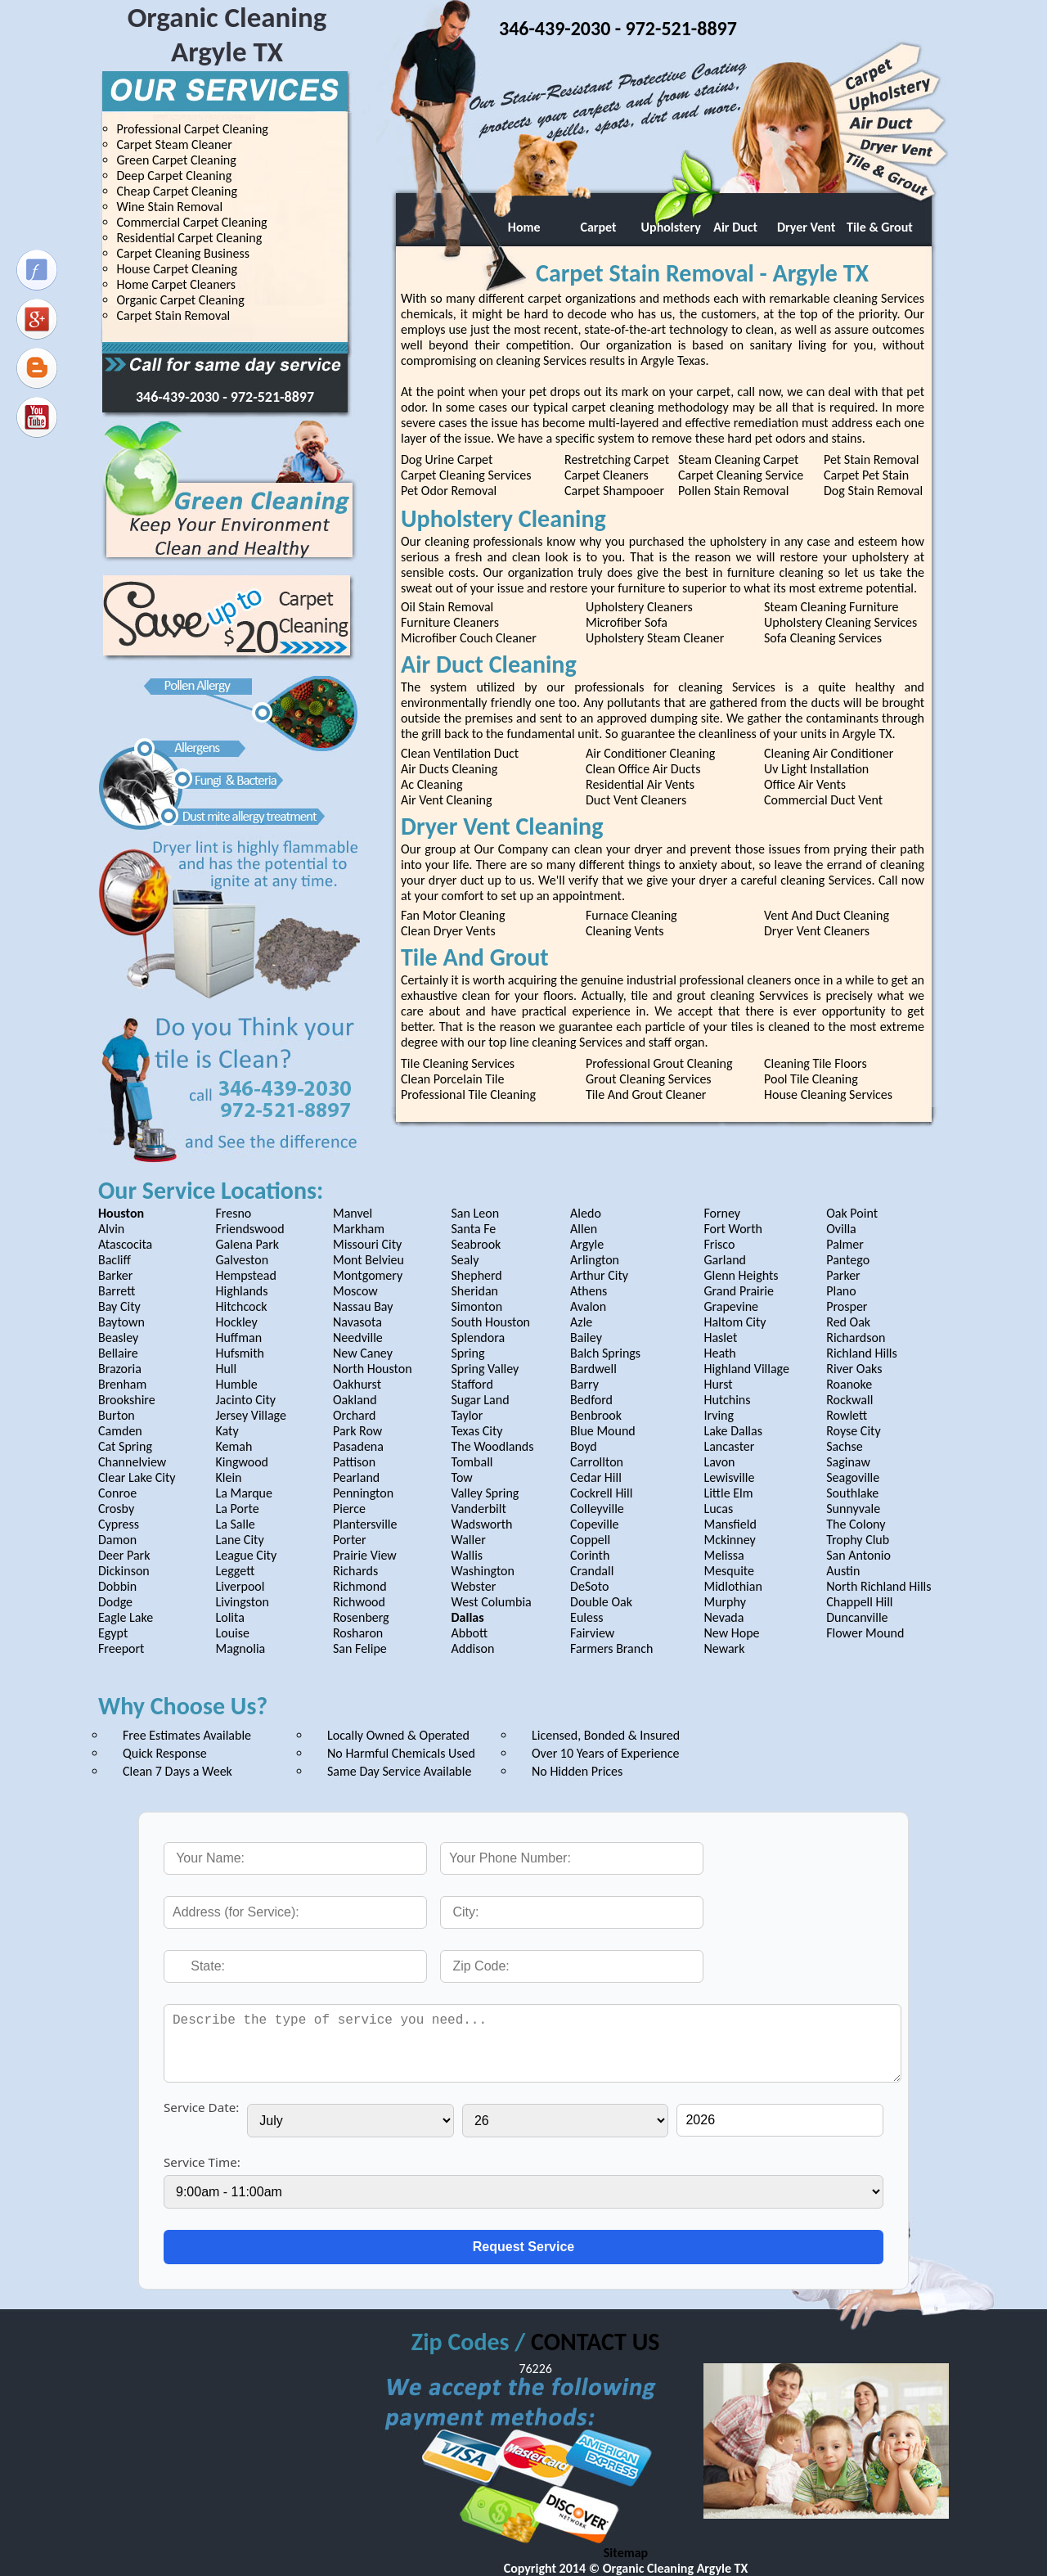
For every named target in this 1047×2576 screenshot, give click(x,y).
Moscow (355, 1291)
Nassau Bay (363, 1306)
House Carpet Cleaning (177, 269)
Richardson (855, 1337)
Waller (469, 1539)
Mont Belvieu (368, 1260)
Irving (718, 1415)
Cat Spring (125, 1446)
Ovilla (841, 1228)
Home (520, 227)
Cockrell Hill (601, 1493)
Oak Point (852, 1213)
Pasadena (358, 1446)
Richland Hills (861, 1353)
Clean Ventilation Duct (460, 753)
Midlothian (732, 1586)
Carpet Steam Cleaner (174, 144)
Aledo (585, 1213)
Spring (468, 1353)
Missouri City (367, 1244)
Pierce (349, 1508)
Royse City (853, 1431)
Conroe (117, 1493)
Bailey (586, 1337)
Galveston (241, 1260)
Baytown (121, 1322)
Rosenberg (361, 1617)
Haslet (720, 1337)
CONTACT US (595, 2341)
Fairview (592, 1633)
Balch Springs (605, 1353)
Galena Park (247, 1244)
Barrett (116, 1291)
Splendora (479, 1337)
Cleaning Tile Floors (815, 1063)
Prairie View (365, 1555)
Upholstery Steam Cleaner (655, 638)
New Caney (363, 1353)
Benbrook (596, 1415)
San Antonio (858, 1555)
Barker (115, 1275)
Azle (581, 1322)
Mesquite (728, 1570)
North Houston (372, 1368)
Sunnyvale (853, 1508)
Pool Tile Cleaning (811, 1079)
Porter (349, 1539)
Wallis (467, 1555)
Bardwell (593, 1368)
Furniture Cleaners (450, 622)
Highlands (241, 1291)
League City (245, 1555)
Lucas (718, 1508)
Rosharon (358, 1633)
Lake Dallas (732, 1431)
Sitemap (626, 2552)
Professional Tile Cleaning (468, 1094)
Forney (721, 1213)
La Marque (243, 1493)
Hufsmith (239, 1353)
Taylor (467, 1415)
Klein (228, 1477)
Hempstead (245, 1275)
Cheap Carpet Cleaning (177, 191)
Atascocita (125, 1244)
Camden (120, 1431)
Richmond (360, 1586)
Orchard (354, 1415)
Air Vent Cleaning (446, 800)
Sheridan (475, 1291)
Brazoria (120, 1368)
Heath (719, 1353)
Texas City (477, 1431)
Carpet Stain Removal (174, 315)
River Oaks (854, 1368)
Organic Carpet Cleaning (181, 300)
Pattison (354, 1462)
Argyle (587, 1244)
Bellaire (118, 1353)
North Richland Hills (878, 1586)
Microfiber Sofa (626, 622)
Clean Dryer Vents (448, 931)
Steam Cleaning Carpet (738, 459)
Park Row (357, 1431)
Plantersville (365, 1524)
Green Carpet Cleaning (176, 160)
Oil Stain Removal (447, 607)
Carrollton (596, 1462)
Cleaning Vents (625, 931)
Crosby (116, 1508)
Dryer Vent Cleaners (817, 931)
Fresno (233, 1213)
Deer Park (124, 1555)
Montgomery (367, 1275)
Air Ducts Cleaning (449, 769)
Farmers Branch (611, 1648)
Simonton (477, 1306)
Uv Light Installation (816, 769)
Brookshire (126, 1399)
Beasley (118, 1337)
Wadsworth (482, 1524)
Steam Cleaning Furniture (831, 607)
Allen (583, 1228)
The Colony (855, 1524)
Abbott (470, 1633)
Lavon (719, 1462)
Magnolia (240, 1648)
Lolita (229, 1617)
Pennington (363, 1493)
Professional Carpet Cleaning (192, 129)
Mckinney (729, 1539)
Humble (236, 1384)
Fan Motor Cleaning (453, 915)
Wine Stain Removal (170, 206)
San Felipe (360, 1648)
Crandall (591, 1570)
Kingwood (241, 1462)
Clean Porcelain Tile (452, 1079)
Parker (843, 1275)
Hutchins (726, 1399)
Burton (116, 1415)
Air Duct (732, 227)
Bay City (119, 1306)
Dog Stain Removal (873, 490)
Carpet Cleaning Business (183, 253)
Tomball (472, 1462)
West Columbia (492, 1602)
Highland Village (746, 1368)
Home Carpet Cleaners (176, 284)
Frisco (719, 1244)
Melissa (723, 1555)
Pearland (356, 1477)
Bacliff (114, 1260)
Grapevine (730, 1306)
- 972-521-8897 (268, 397)
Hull (225, 1368)
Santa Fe (474, 1228)
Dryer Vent (806, 227)
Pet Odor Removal (449, 490)
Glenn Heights (740, 1275)
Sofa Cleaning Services (823, 638)
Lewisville (728, 1477)
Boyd (583, 1446)
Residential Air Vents (640, 784)
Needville (358, 1337)
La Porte (236, 1508)
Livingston (241, 1602)
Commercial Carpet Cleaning (192, 222)
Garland (724, 1260)
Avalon (588, 1306)
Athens (588, 1291)
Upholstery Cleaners (639, 607)
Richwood (359, 1602)
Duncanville (856, 1617)
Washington (483, 1570)
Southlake (852, 1493)
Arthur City (599, 1275)
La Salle (234, 1524)
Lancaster (728, 1446)
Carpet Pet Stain (866, 475)
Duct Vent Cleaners (636, 800)
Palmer (845, 1244)
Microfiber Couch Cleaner (469, 638)
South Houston (491, 1322)
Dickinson (124, 1570)
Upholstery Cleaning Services (840, 622)
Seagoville (852, 1477)
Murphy (724, 1602)
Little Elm (728, 1493)
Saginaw (848, 1462)
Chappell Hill (859, 1602)
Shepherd (477, 1275)
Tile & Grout (880, 227)
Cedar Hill (596, 1477)
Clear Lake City (137, 1477)
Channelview (132, 1462)
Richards (355, 1570)
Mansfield (729, 1524)
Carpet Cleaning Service (740, 475)
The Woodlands (493, 1446)
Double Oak (601, 1602)
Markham (358, 1228)
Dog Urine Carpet (446, 459)
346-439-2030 (179, 397)
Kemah (233, 1446)
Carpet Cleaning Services (466, 475)
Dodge (115, 1602)
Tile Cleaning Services (458, 1063)
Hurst (717, 1384)
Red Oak (848, 1322)
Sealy (465, 1260)
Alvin (111, 1228)
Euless (586, 1617)
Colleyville (597, 1508)
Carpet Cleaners (606, 475)
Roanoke (849, 1384)
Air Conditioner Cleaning (650, 753)
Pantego (848, 1260)
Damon (117, 1539)
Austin (843, 1570)
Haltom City (734, 1322)
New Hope (731, 1633)
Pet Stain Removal (871, 459)
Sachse (844, 1446)
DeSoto (589, 1586)
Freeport (121, 1648)
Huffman (238, 1337)
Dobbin (117, 1586)
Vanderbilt (479, 1508)
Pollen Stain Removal (733, 490)
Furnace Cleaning (631, 915)
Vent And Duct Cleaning (826, 915)
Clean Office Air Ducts (643, 769)
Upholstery (669, 227)
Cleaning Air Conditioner (828, 753)
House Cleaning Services (828, 1094)
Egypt (113, 1633)
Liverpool (239, 1586)
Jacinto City (245, 1399)
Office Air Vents (805, 784)
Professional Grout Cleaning (659, 1063)
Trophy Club (857, 1539)
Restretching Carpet (616, 459)
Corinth (589, 1555)
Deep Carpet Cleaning (174, 175)
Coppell (590, 1539)
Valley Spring (485, 1493)
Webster (474, 1586)
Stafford (472, 1384)
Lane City (239, 1539)
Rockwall (849, 1399)
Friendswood (249, 1228)
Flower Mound (865, 1633)
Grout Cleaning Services (649, 1079)
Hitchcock (241, 1306)
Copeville (594, 1524)
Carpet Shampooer (614, 490)
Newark (723, 1648)
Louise (232, 1633)
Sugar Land (481, 1399)
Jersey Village (250, 1415)
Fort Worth (732, 1228)
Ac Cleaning (431, 784)
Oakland (355, 1399)
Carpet (592, 227)
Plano (841, 1291)
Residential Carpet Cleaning (190, 237)
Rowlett (846, 1415)
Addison (473, 1648)
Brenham (122, 1384)
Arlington (594, 1260)
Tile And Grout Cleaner (646, 1094)
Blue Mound (603, 1431)
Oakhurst (357, 1384)
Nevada (723, 1617)
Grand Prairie (738, 1291)
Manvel (352, 1213)
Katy (226, 1431)
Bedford (591, 1399)
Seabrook (476, 1244)
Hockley (236, 1322)
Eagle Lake (125, 1617)
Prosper (846, 1306)
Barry (584, 1384)
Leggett (234, 1570)
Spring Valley (485, 1368)
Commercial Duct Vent (823, 800)
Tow (462, 1477)
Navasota (357, 1322)
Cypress (118, 1524)
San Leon (476, 1213)
